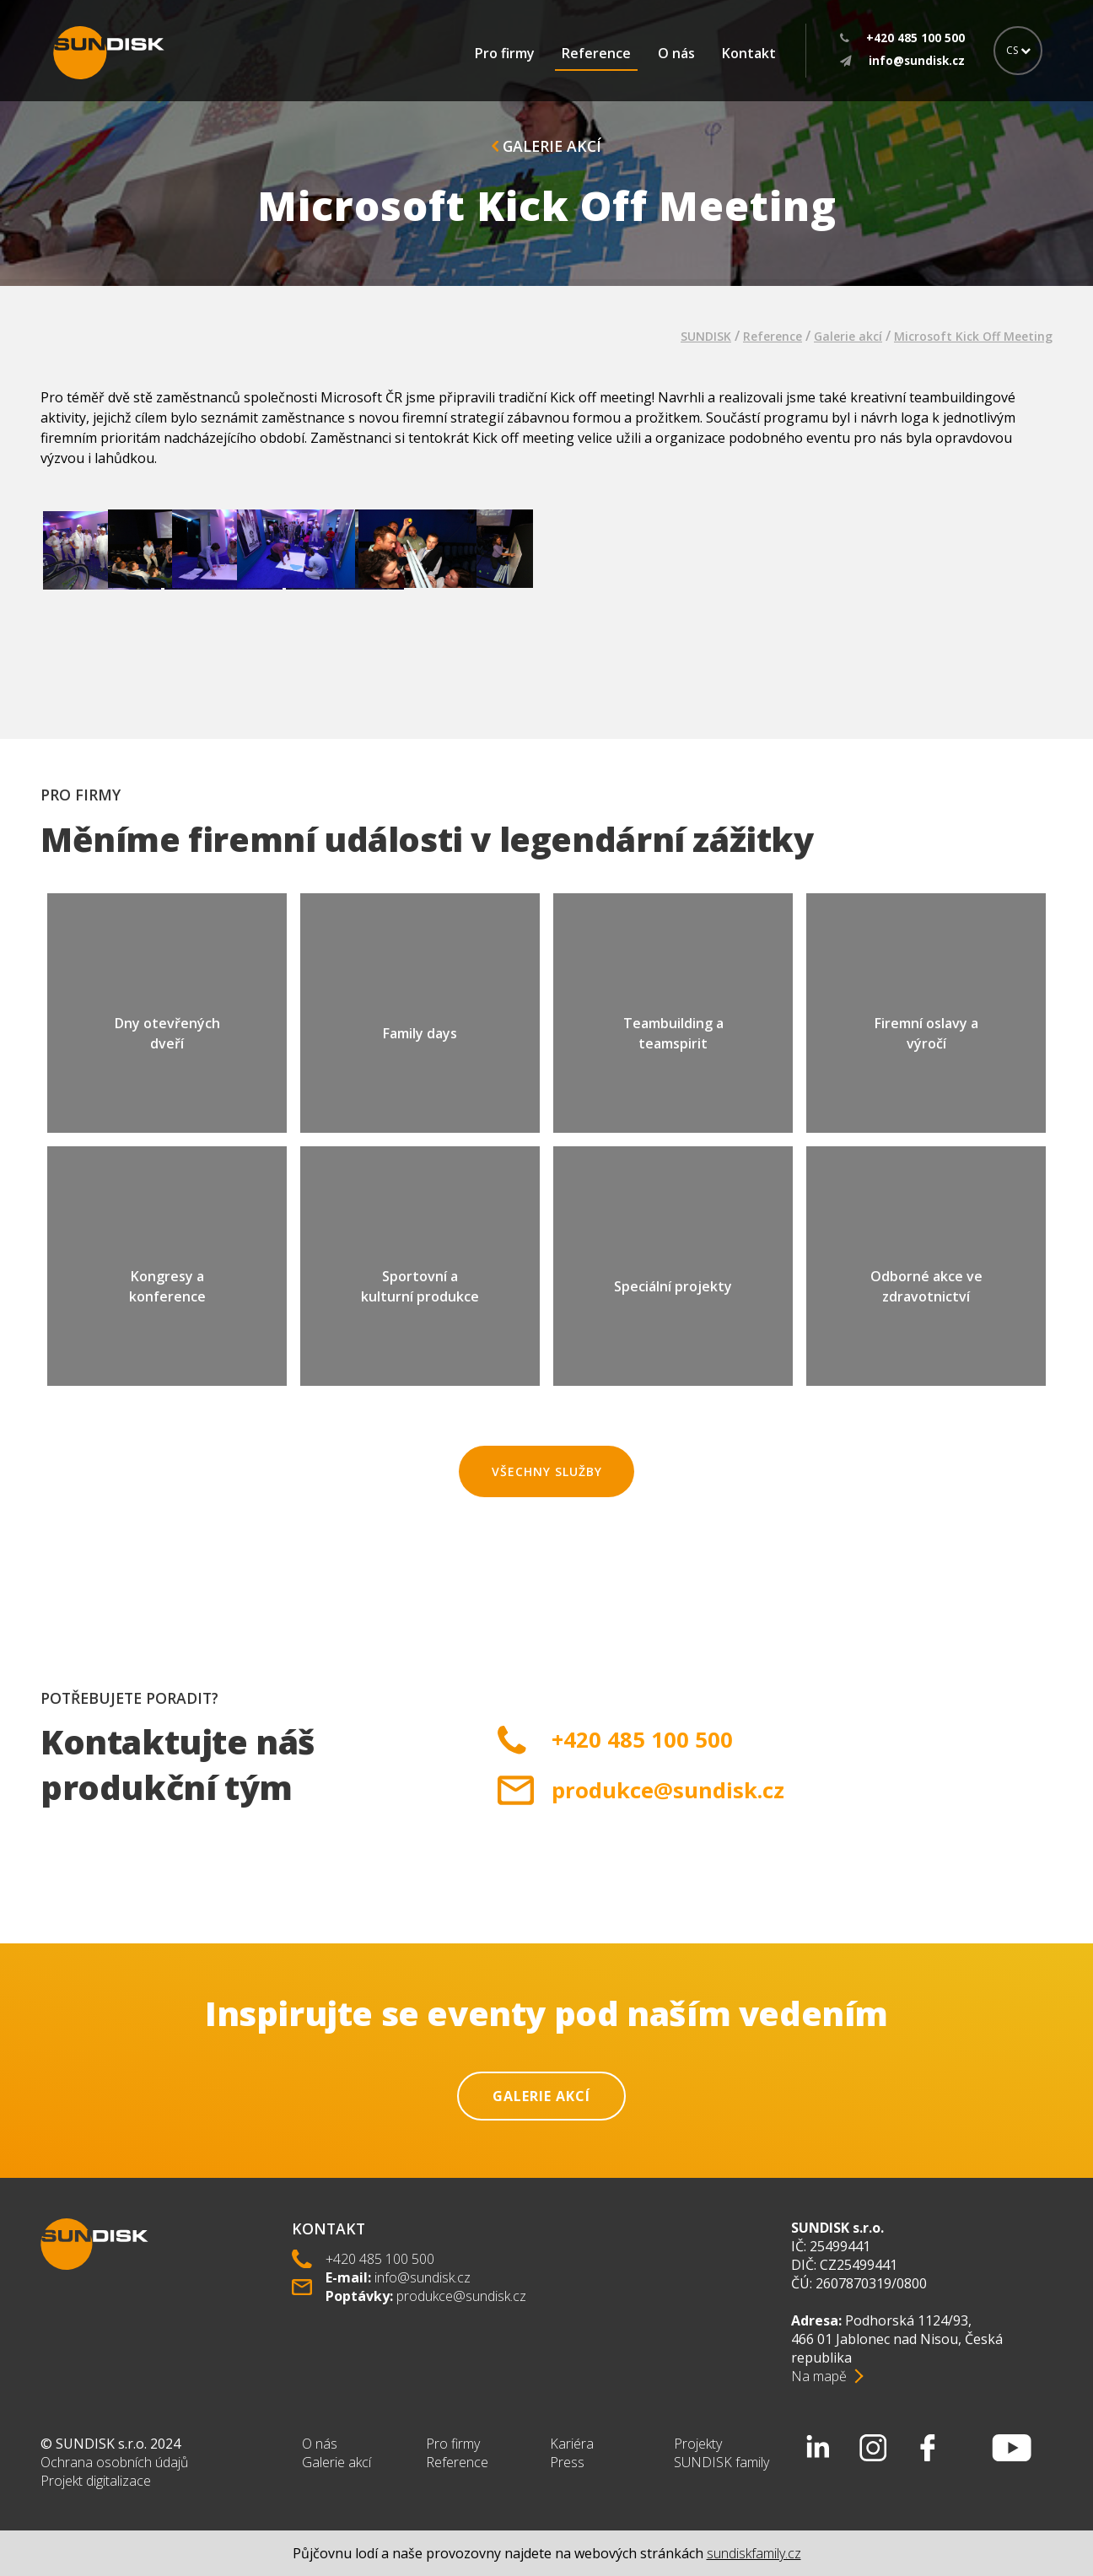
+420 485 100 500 (642, 1739)
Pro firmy (505, 53)
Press (567, 2462)
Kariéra (572, 2443)
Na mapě (819, 2376)
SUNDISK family (721, 2462)
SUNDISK (706, 336)
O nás (676, 53)
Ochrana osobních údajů (114, 2462)
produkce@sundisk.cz (668, 1790)
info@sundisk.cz (422, 2277)
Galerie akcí (546, 146)
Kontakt (749, 53)
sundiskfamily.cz (754, 2553)
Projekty (698, 2443)
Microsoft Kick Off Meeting (973, 336)
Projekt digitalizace (95, 2480)
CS (1018, 50)
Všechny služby (547, 1471)
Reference (596, 53)
